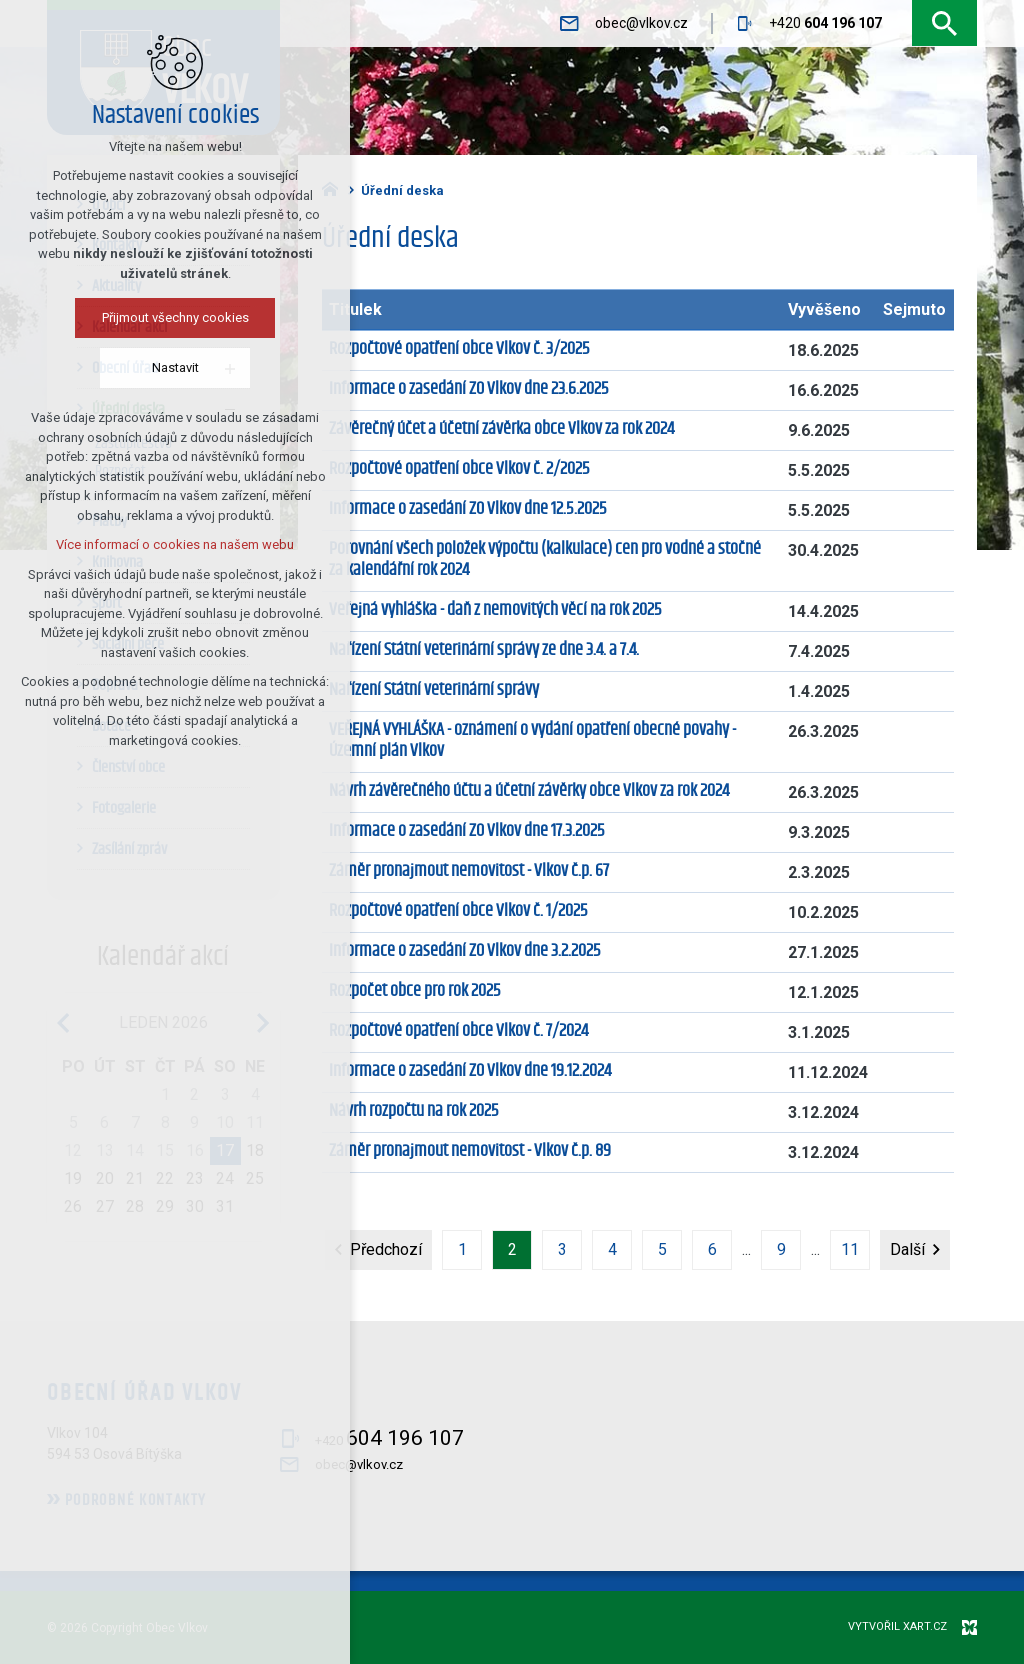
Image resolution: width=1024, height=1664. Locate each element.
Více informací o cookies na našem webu (134, 544)
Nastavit (133, 367)
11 (850, 1249)
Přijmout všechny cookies (133, 317)
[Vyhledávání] (944, 23)
